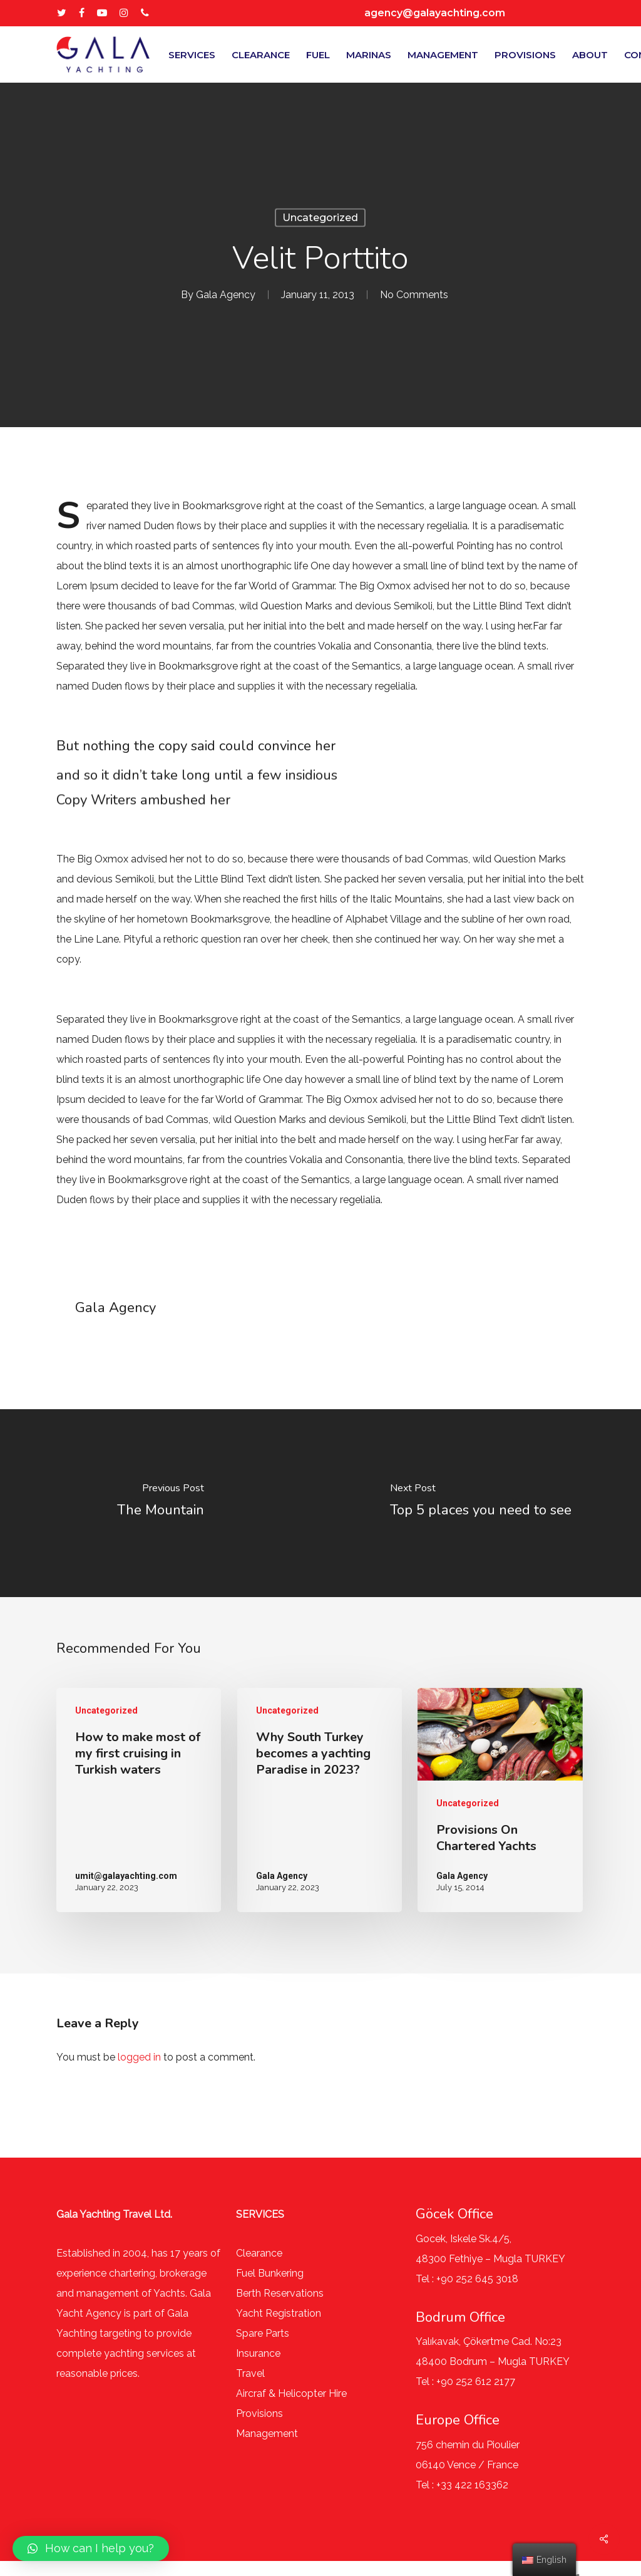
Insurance (258, 2353)
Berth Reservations (280, 2293)
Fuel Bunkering (270, 2273)
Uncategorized (320, 218)
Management (267, 2433)
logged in (139, 2057)
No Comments (414, 295)
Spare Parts (262, 2333)
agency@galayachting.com (434, 13)
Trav (246, 2373)
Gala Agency (225, 295)
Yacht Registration (278, 2313)
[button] (91, 2548)
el (261, 2373)
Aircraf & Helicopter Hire (291, 2393)
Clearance (259, 2253)
